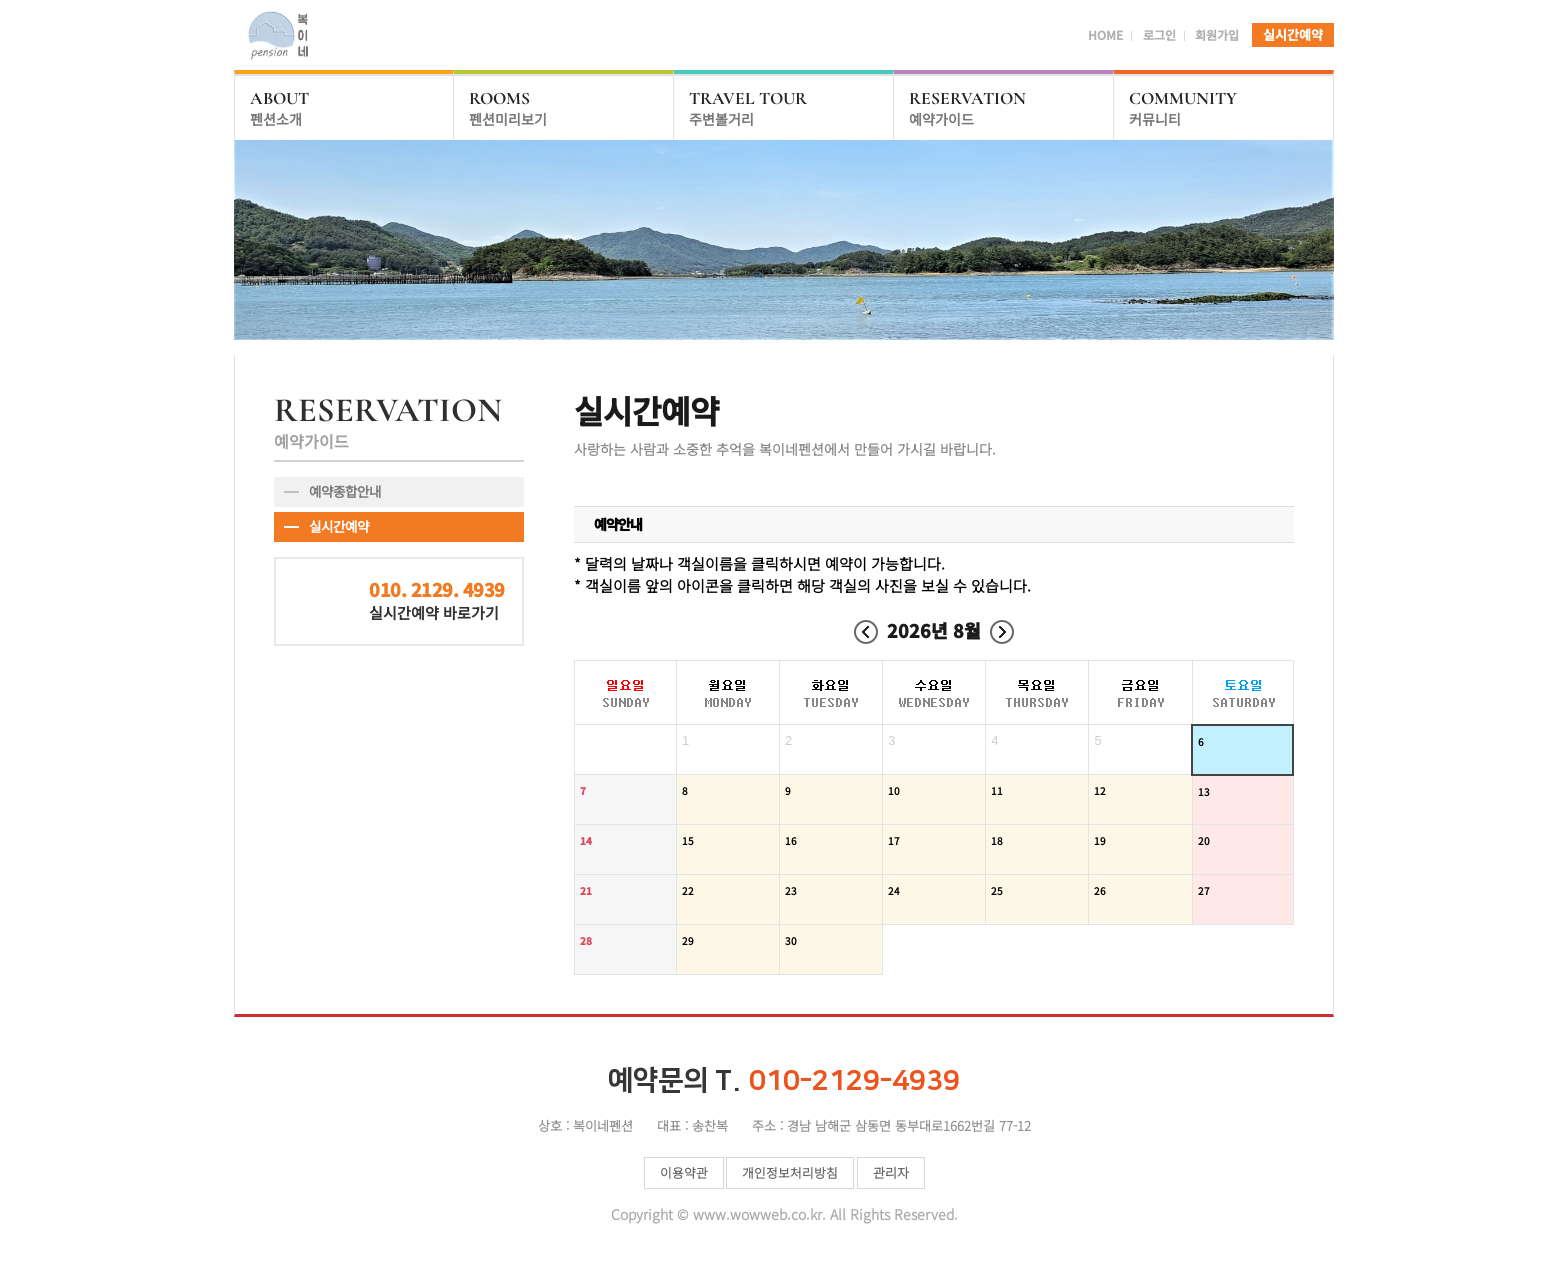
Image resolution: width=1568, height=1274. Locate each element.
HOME (1105, 35)
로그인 (1159, 35)
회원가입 (1217, 35)
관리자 (890, 1172)
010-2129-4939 (784, 1080)
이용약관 (683, 1172)
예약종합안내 (332, 491)
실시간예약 (1293, 34)
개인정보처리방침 (790, 1172)
